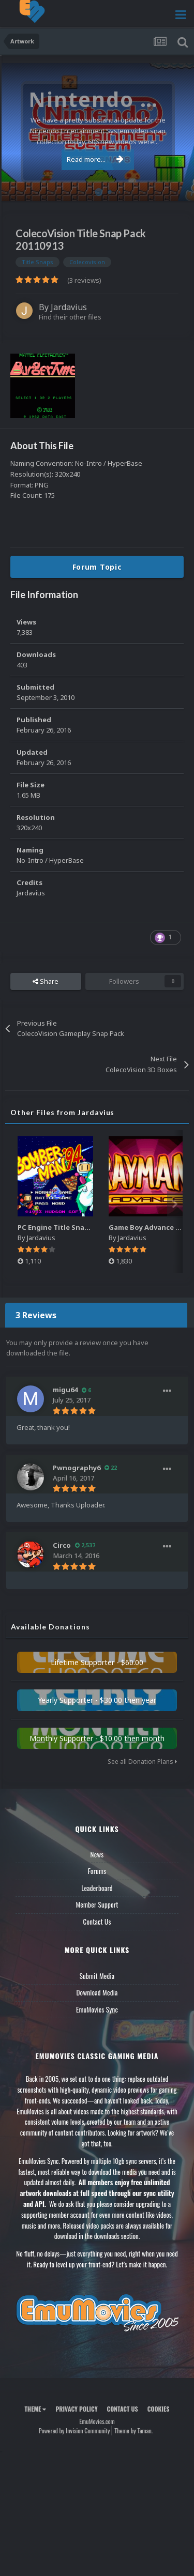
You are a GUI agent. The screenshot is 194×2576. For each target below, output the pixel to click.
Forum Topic (97, 567)
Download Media (97, 1992)
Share (45, 981)
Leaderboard (97, 1888)
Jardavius (69, 307)
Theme (35, 2408)
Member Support (97, 1904)
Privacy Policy (76, 2408)
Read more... (95, 159)
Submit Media (97, 1976)
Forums (97, 1871)
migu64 (65, 1389)
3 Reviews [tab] (36, 1315)
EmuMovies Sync (97, 2009)
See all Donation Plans (142, 1761)
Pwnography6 (76, 1467)
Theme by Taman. (133, 2430)
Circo (62, 1545)
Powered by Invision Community (74, 2430)
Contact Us (97, 1921)
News (97, 1854)
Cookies (158, 2408)
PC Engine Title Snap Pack (62, 1227)
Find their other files (70, 317)
